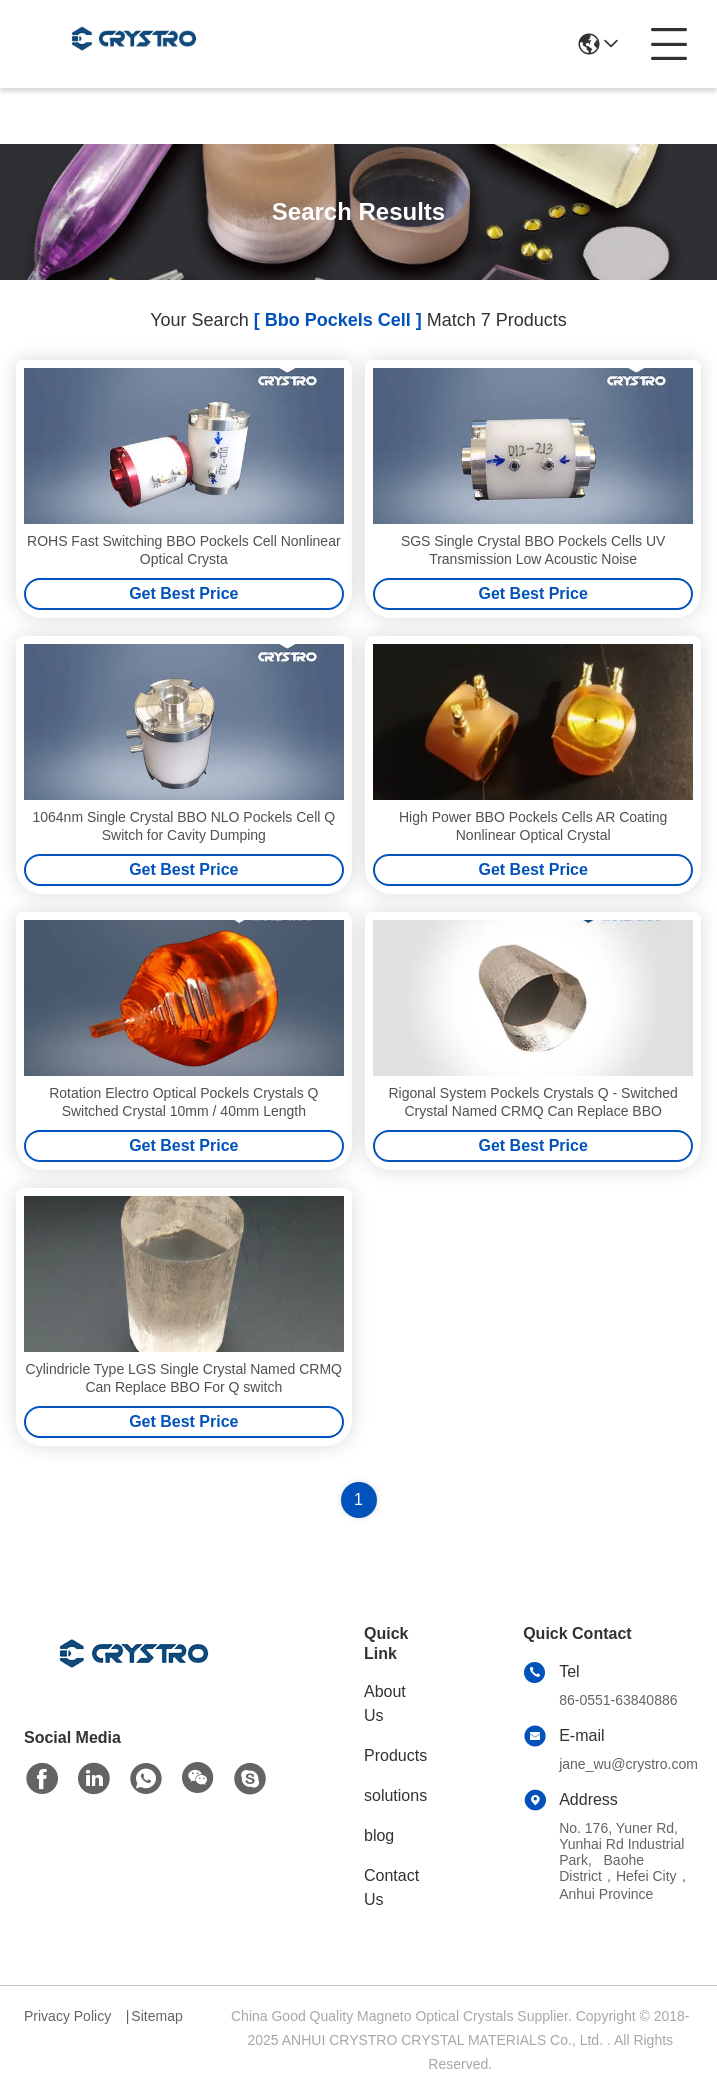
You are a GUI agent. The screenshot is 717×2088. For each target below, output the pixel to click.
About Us (385, 1703)
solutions (395, 1795)
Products (395, 1755)
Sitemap (156, 2016)
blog (379, 1835)
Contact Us (391, 1887)
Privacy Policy (67, 2016)
